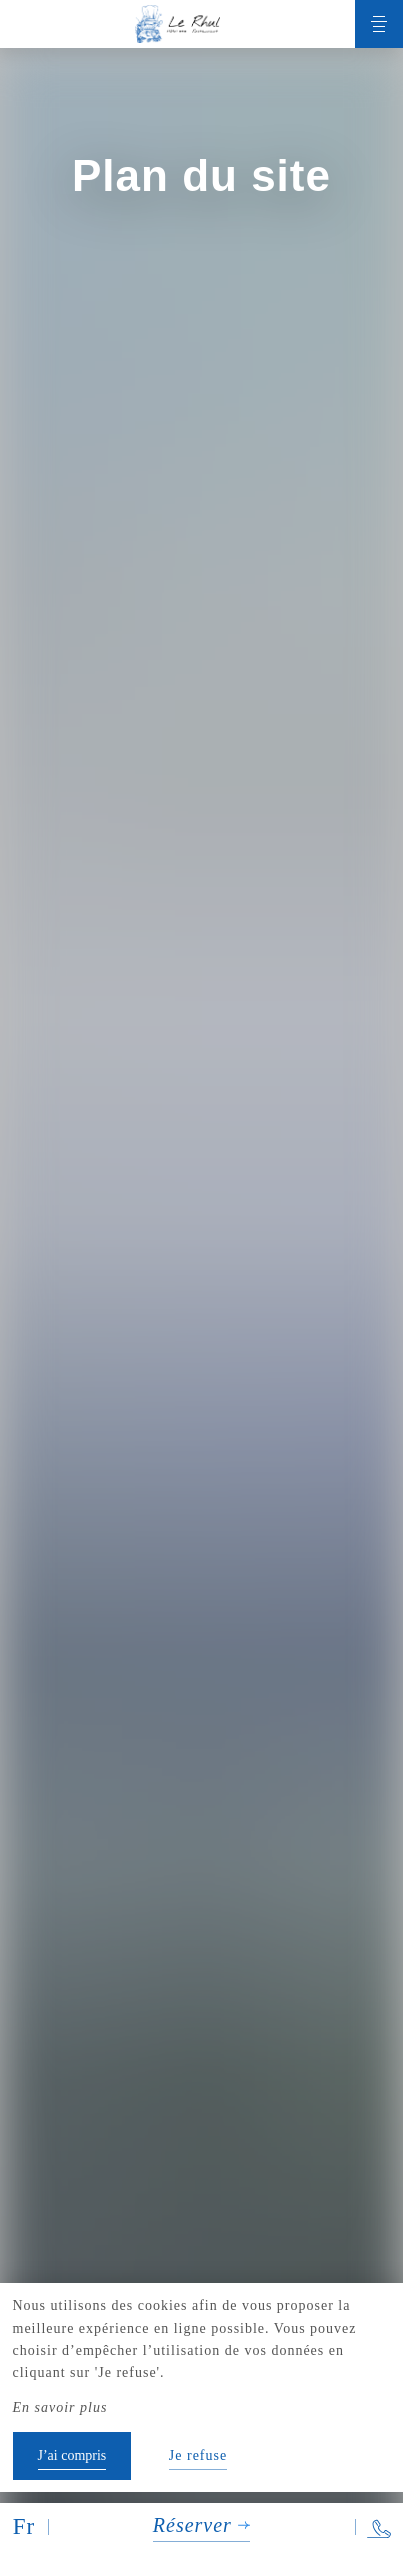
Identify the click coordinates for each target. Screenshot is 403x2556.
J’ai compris (72, 2455)
